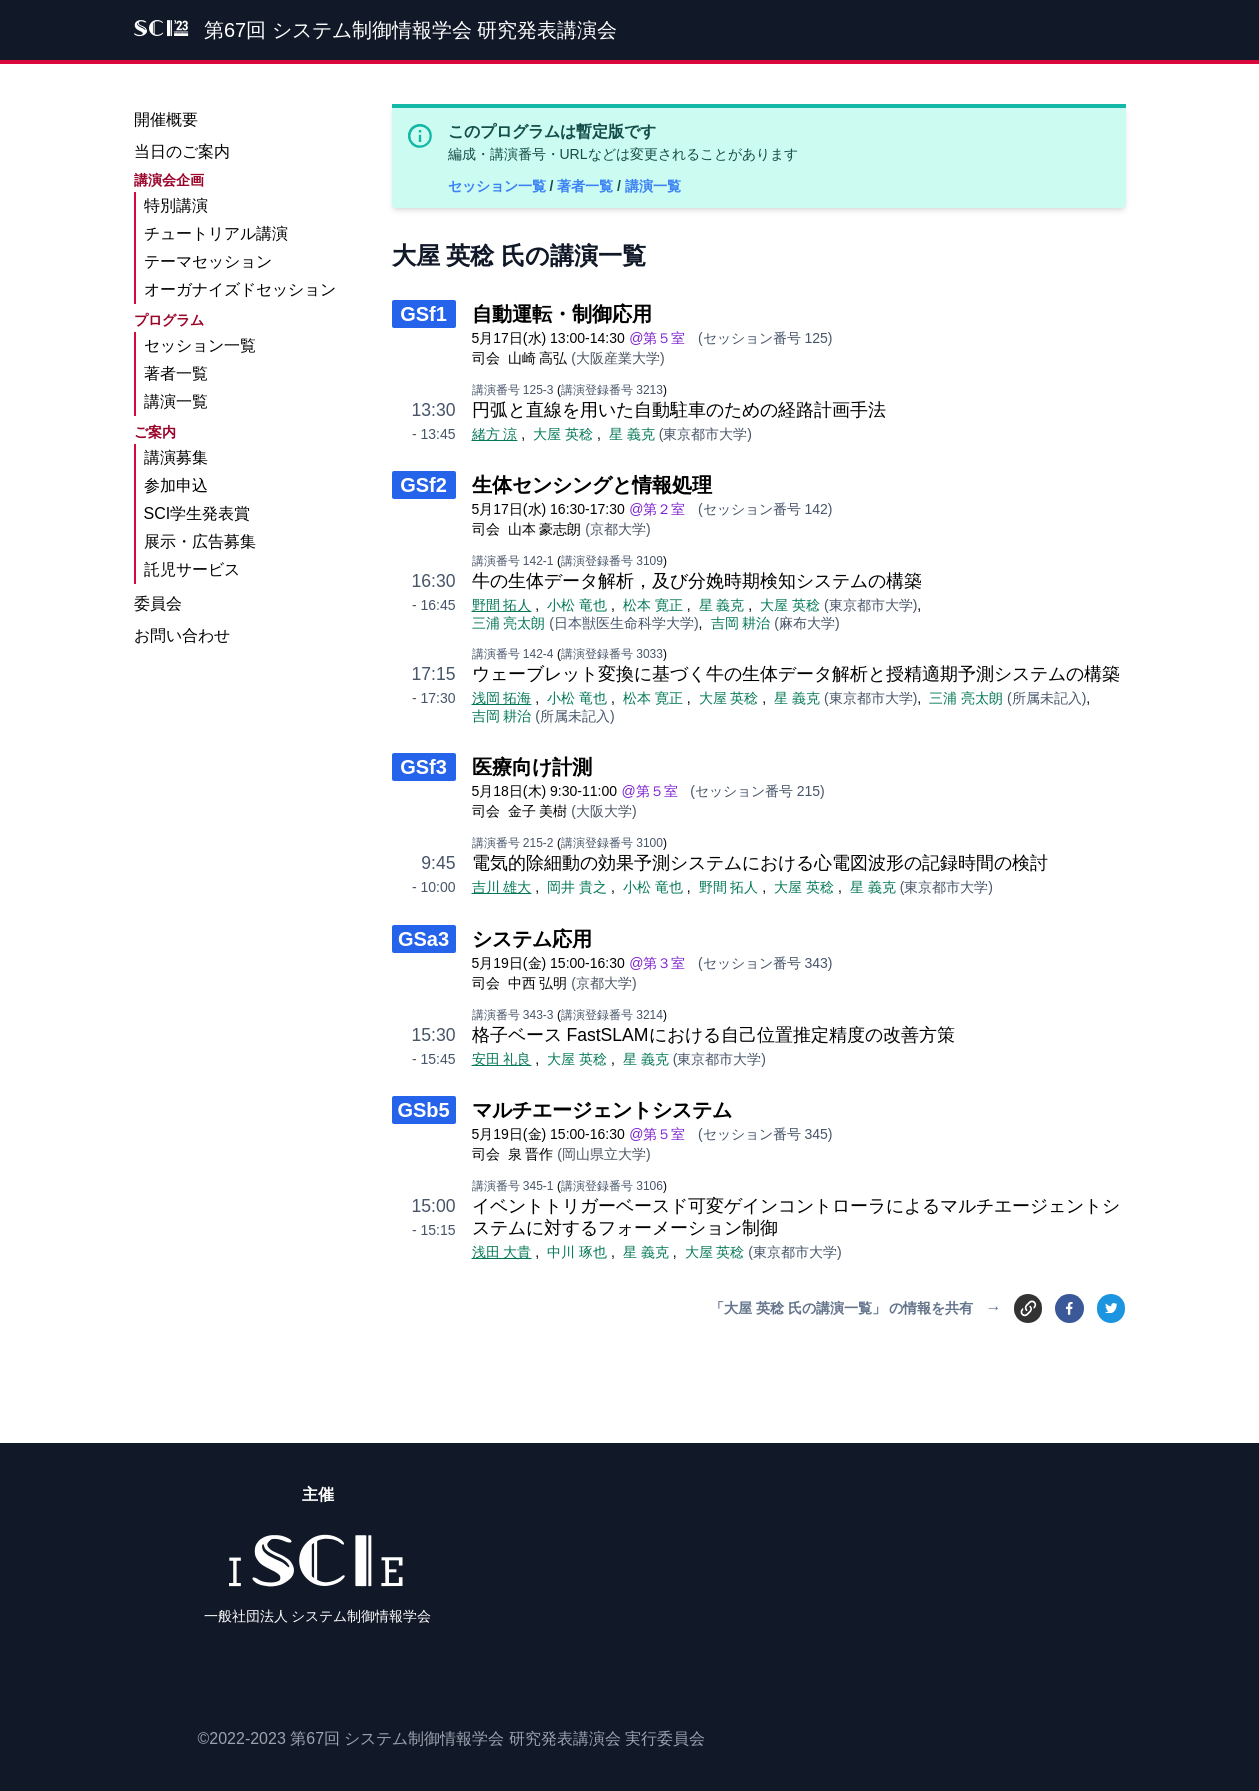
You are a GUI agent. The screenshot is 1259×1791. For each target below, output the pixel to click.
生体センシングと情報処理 (592, 485)
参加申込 (176, 485)
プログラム (169, 320)
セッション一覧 (499, 186)
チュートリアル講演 (216, 233)
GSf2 (423, 485)
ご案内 (155, 432)
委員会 (158, 603)
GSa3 (423, 939)
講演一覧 (653, 186)
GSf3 (423, 767)
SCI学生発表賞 (197, 513)
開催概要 (166, 119)
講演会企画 (169, 180)
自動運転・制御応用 (562, 314)
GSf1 (423, 314)
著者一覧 (587, 186)
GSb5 (423, 1110)
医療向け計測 (532, 767)
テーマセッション (208, 261)
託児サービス (192, 569)
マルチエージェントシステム (602, 1110)
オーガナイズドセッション (240, 289)
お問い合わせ (182, 635)
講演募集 (176, 457)
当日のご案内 (182, 151)
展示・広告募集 (200, 541)
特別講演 (176, 205)
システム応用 (532, 939)
